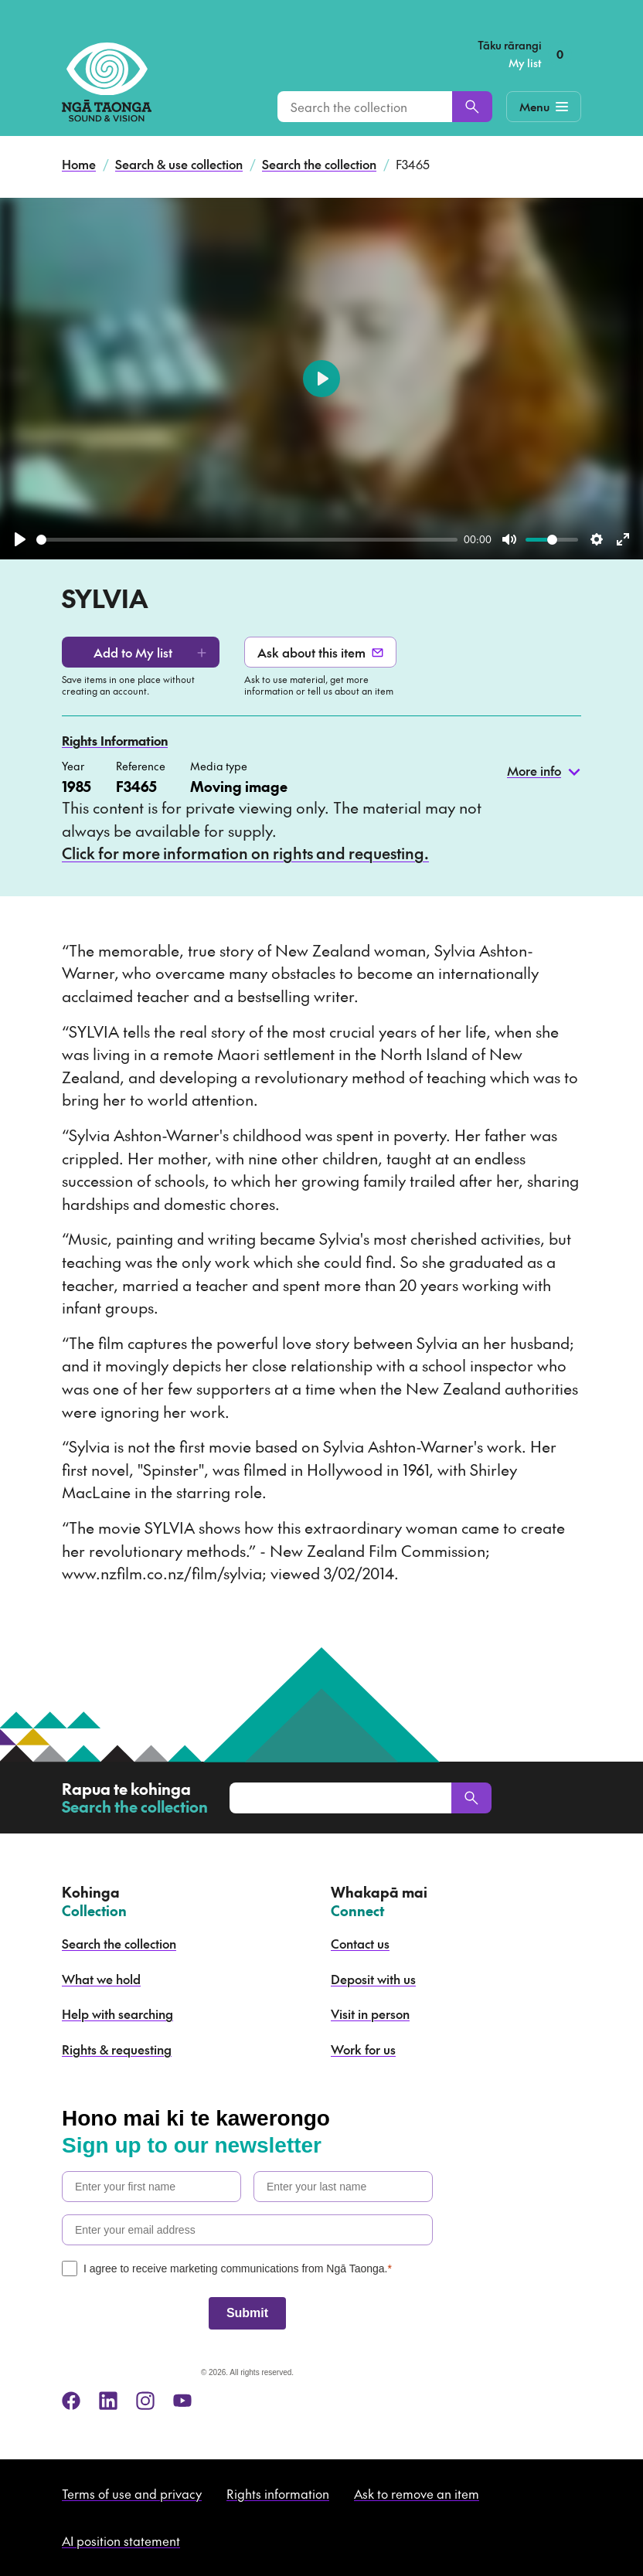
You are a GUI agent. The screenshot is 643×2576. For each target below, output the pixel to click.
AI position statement (121, 2540)
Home (79, 163)
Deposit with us (373, 1978)
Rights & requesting (117, 2049)
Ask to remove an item (416, 2493)
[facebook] (71, 2400)
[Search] (472, 106)
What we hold (101, 1978)
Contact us (360, 1943)
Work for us (363, 2049)
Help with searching (117, 2013)
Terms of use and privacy (132, 2493)
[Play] (20, 539)
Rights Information (115, 740)
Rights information (277, 2493)
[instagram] (145, 2400)
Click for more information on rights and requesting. (245, 853)
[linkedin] (108, 2400)
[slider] (247, 539)
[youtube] (182, 2400)
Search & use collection (179, 163)
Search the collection (319, 163)
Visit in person (370, 2013)
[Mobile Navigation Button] (543, 106)
